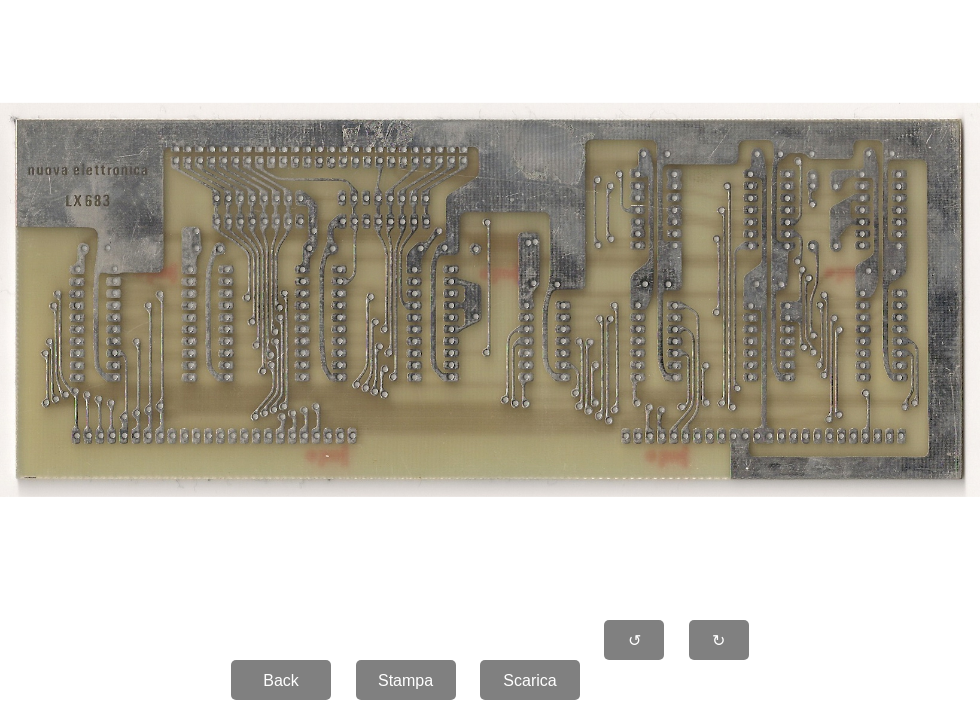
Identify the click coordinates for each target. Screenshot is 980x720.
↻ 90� (719, 646)
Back (281, 680)
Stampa (405, 680)
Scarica (529, 680)
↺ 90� (635, 646)
